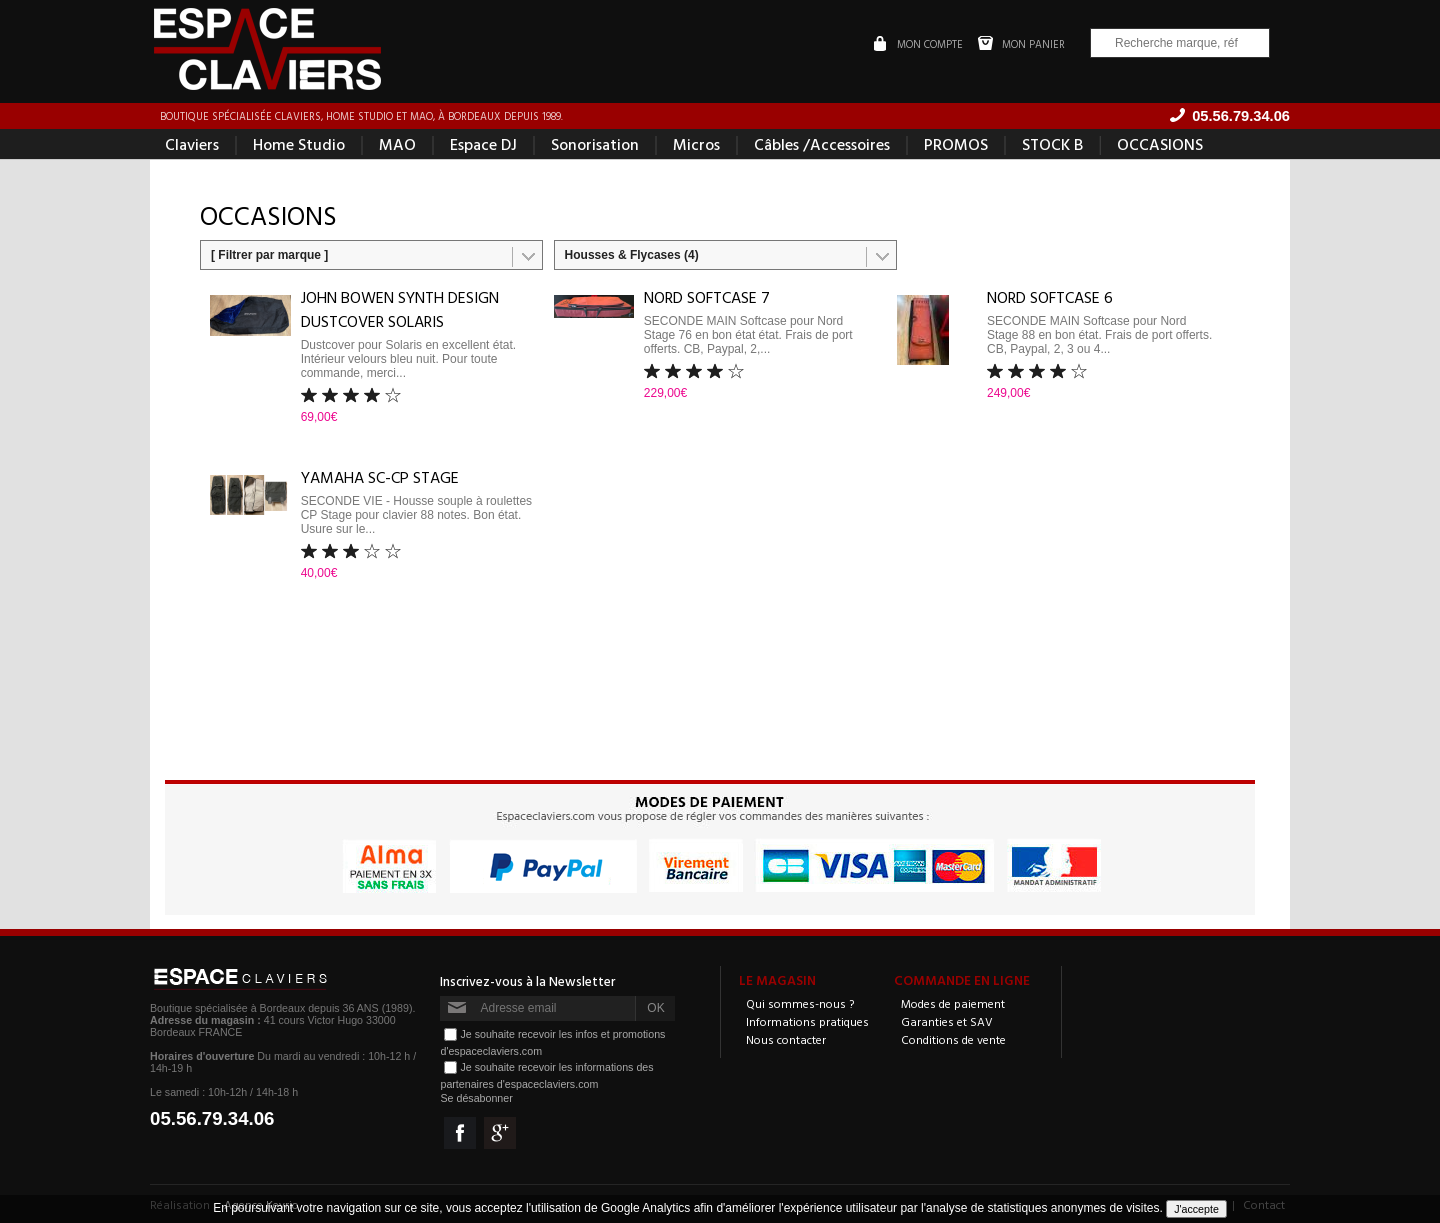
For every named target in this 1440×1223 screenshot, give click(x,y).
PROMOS (956, 144)
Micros (696, 144)
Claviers (192, 144)
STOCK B (1052, 144)
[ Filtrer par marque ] (269, 255)
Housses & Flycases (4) (632, 255)
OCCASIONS (1160, 144)
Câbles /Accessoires (822, 144)
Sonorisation (595, 144)
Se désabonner (476, 1098)
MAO (397, 144)
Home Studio (299, 144)
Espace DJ (483, 144)
